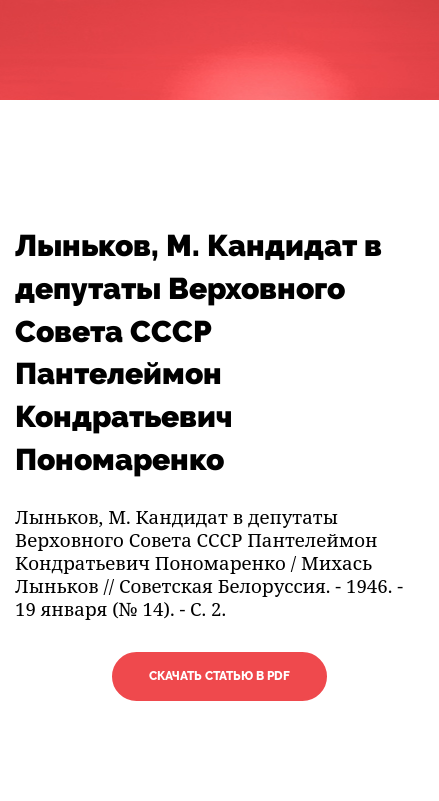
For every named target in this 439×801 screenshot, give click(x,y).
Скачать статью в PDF (219, 676)
